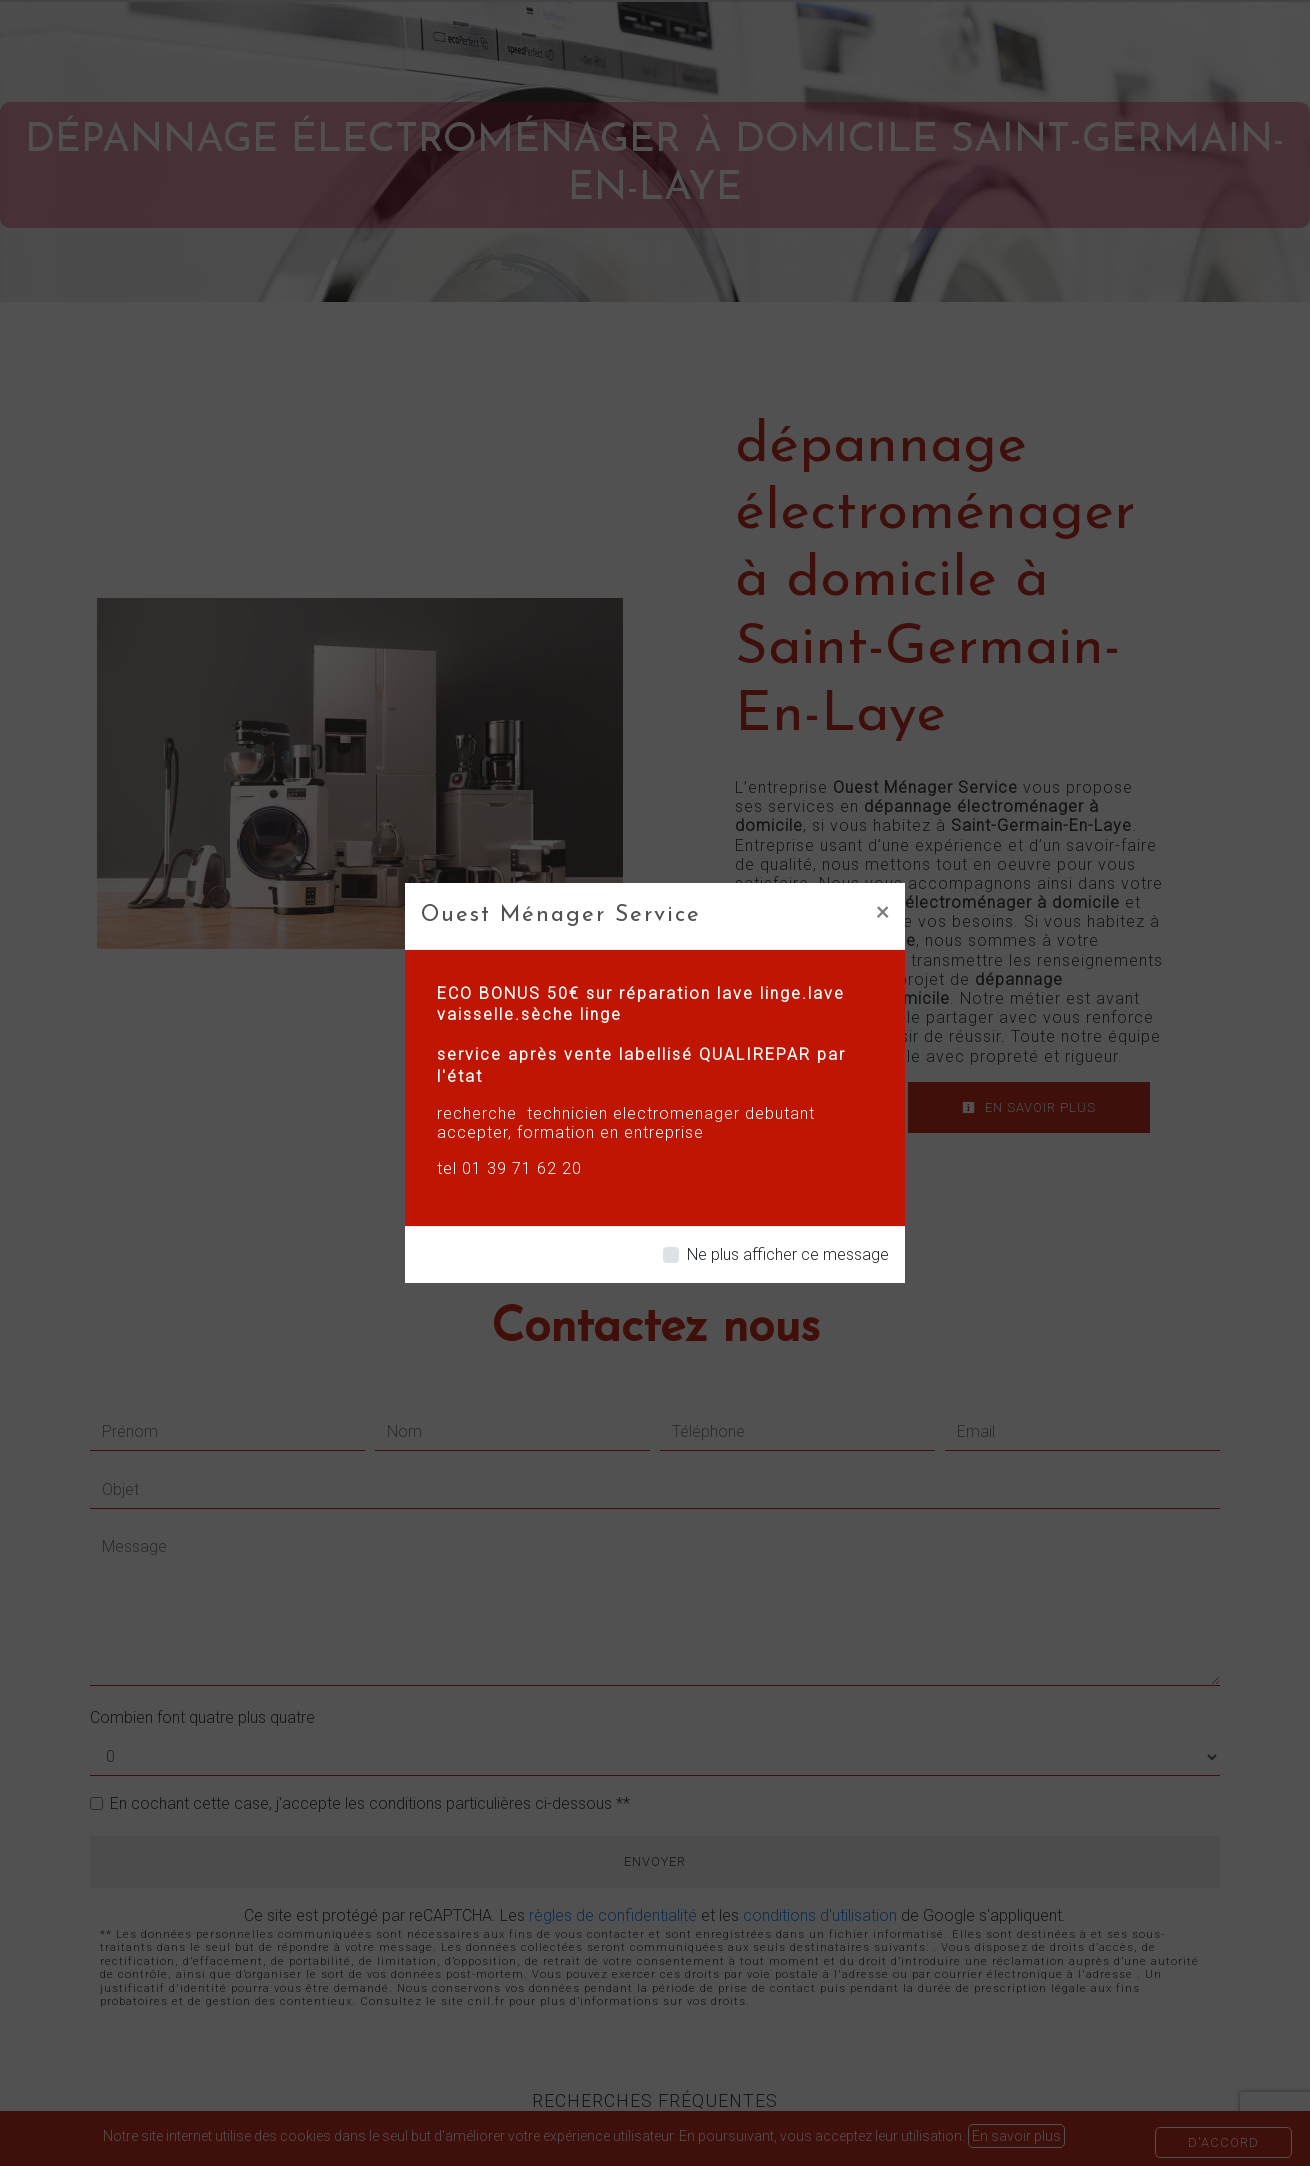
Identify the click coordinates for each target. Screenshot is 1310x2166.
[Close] (882, 911)
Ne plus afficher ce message (788, 1254)
